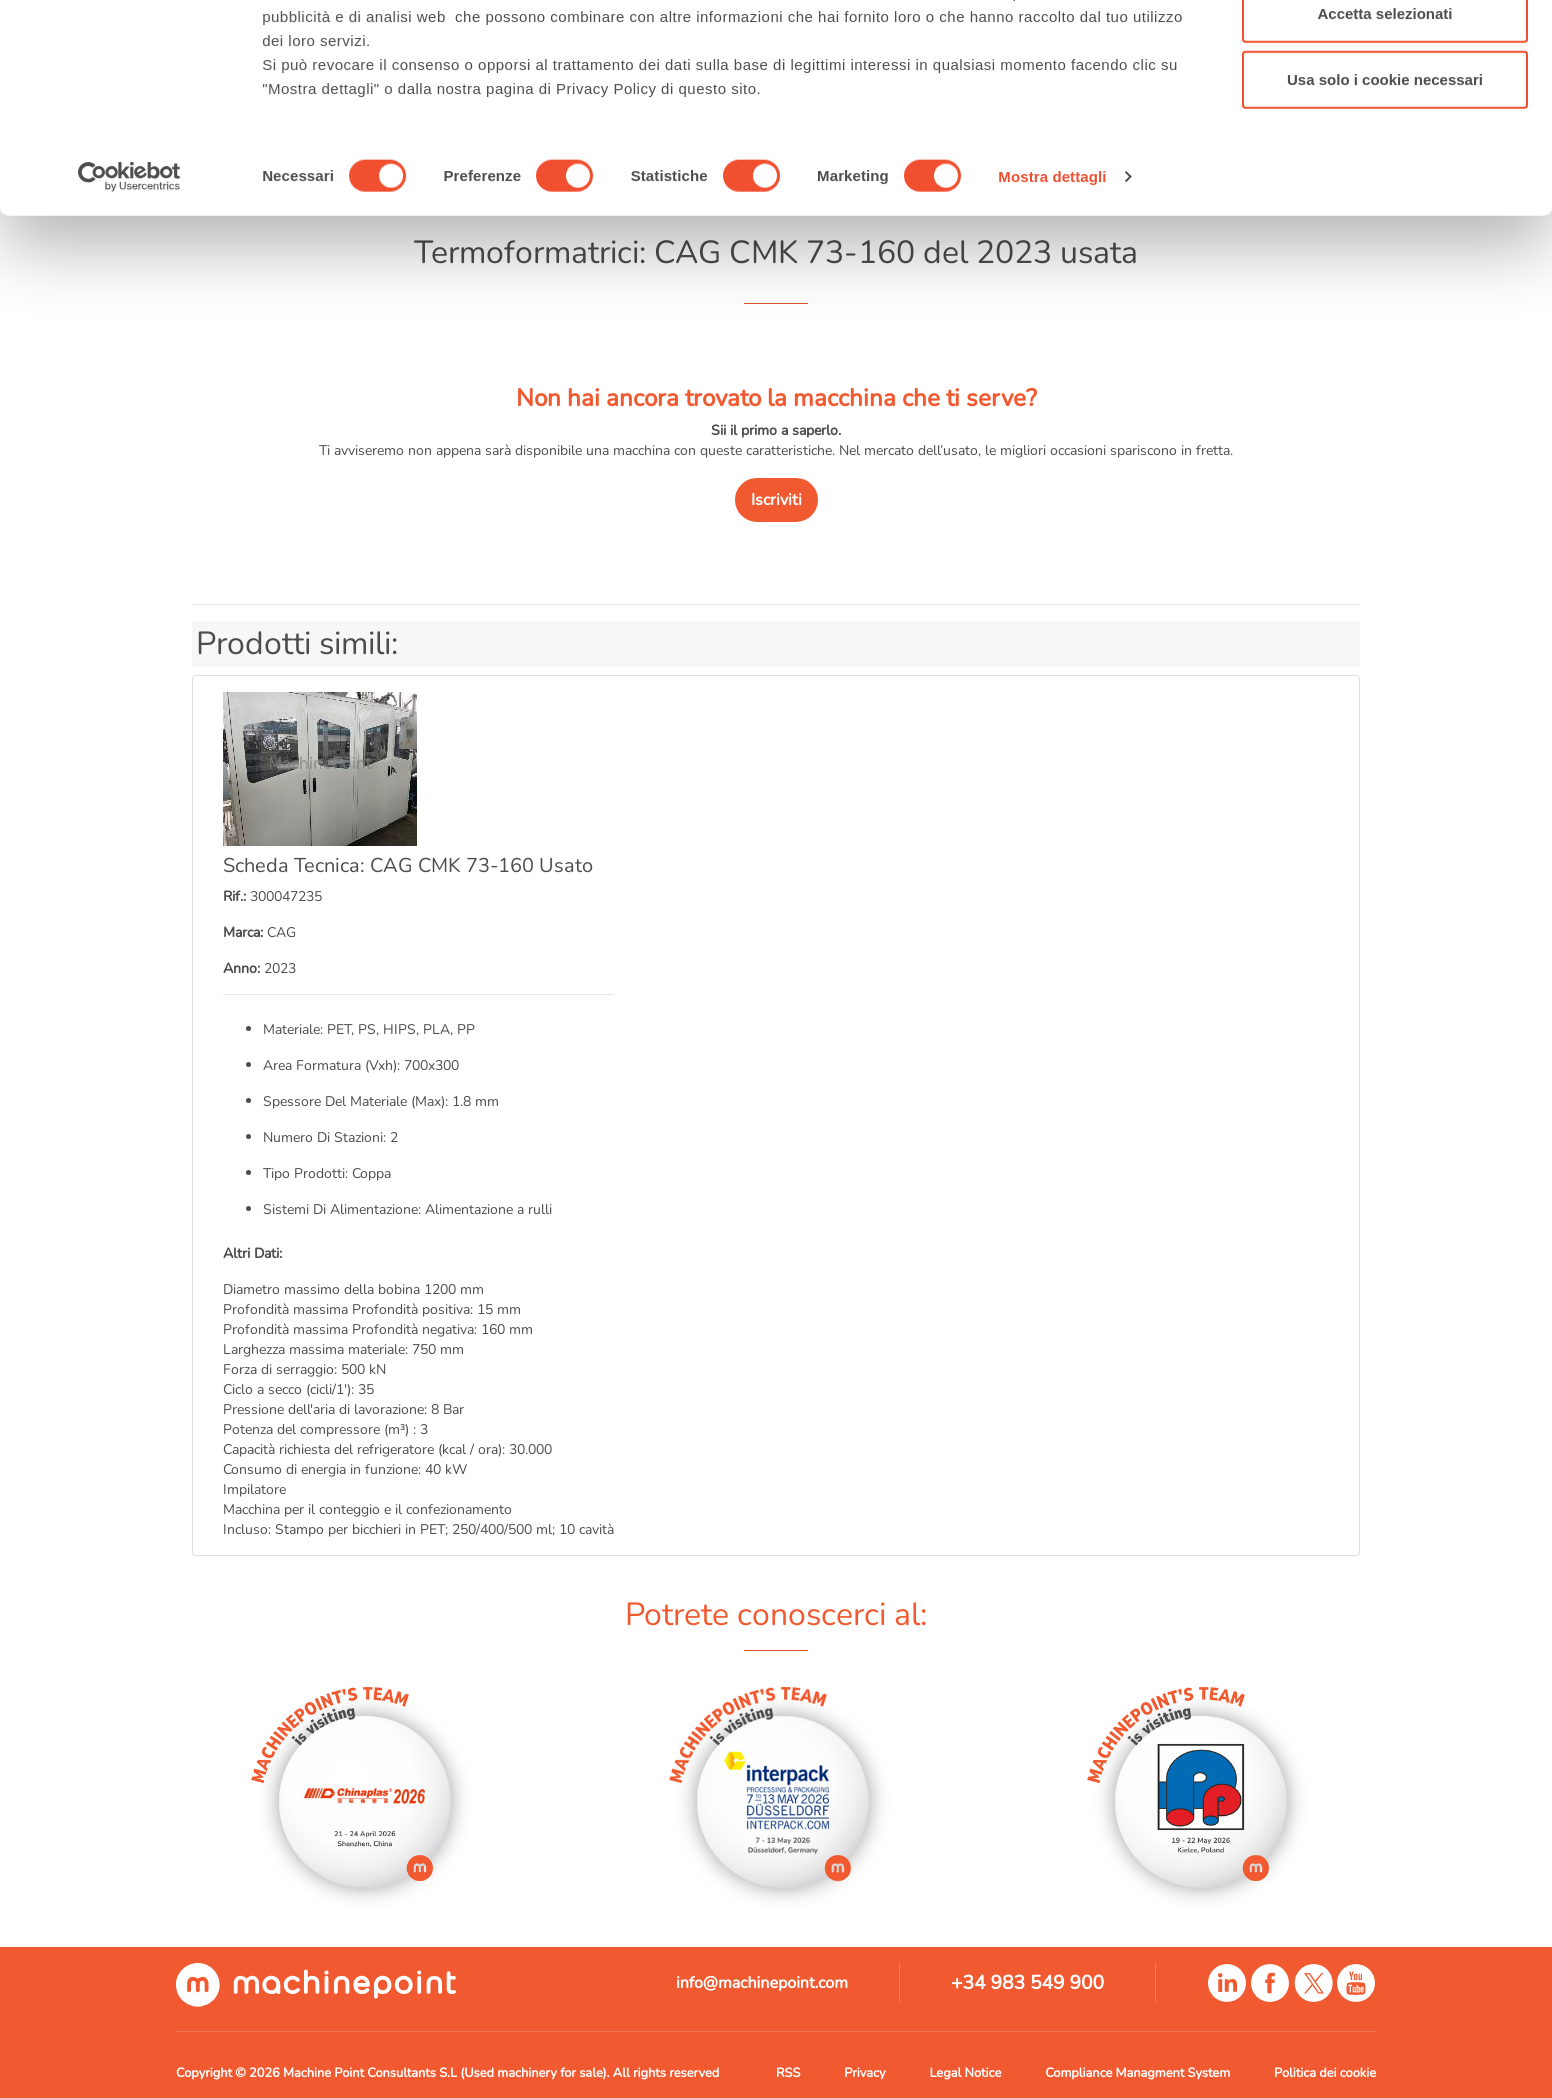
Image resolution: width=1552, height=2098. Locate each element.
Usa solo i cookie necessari (1385, 183)
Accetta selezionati (1384, 118)
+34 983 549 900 (1027, 1983)
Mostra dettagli (1052, 281)
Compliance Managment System (1137, 2073)
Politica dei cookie (1325, 2073)
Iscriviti (776, 500)
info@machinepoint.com (762, 1983)
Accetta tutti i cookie (1385, 52)
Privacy (864, 2073)
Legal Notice (965, 2073)
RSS (788, 2073)
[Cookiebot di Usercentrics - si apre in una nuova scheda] (129, 282)
